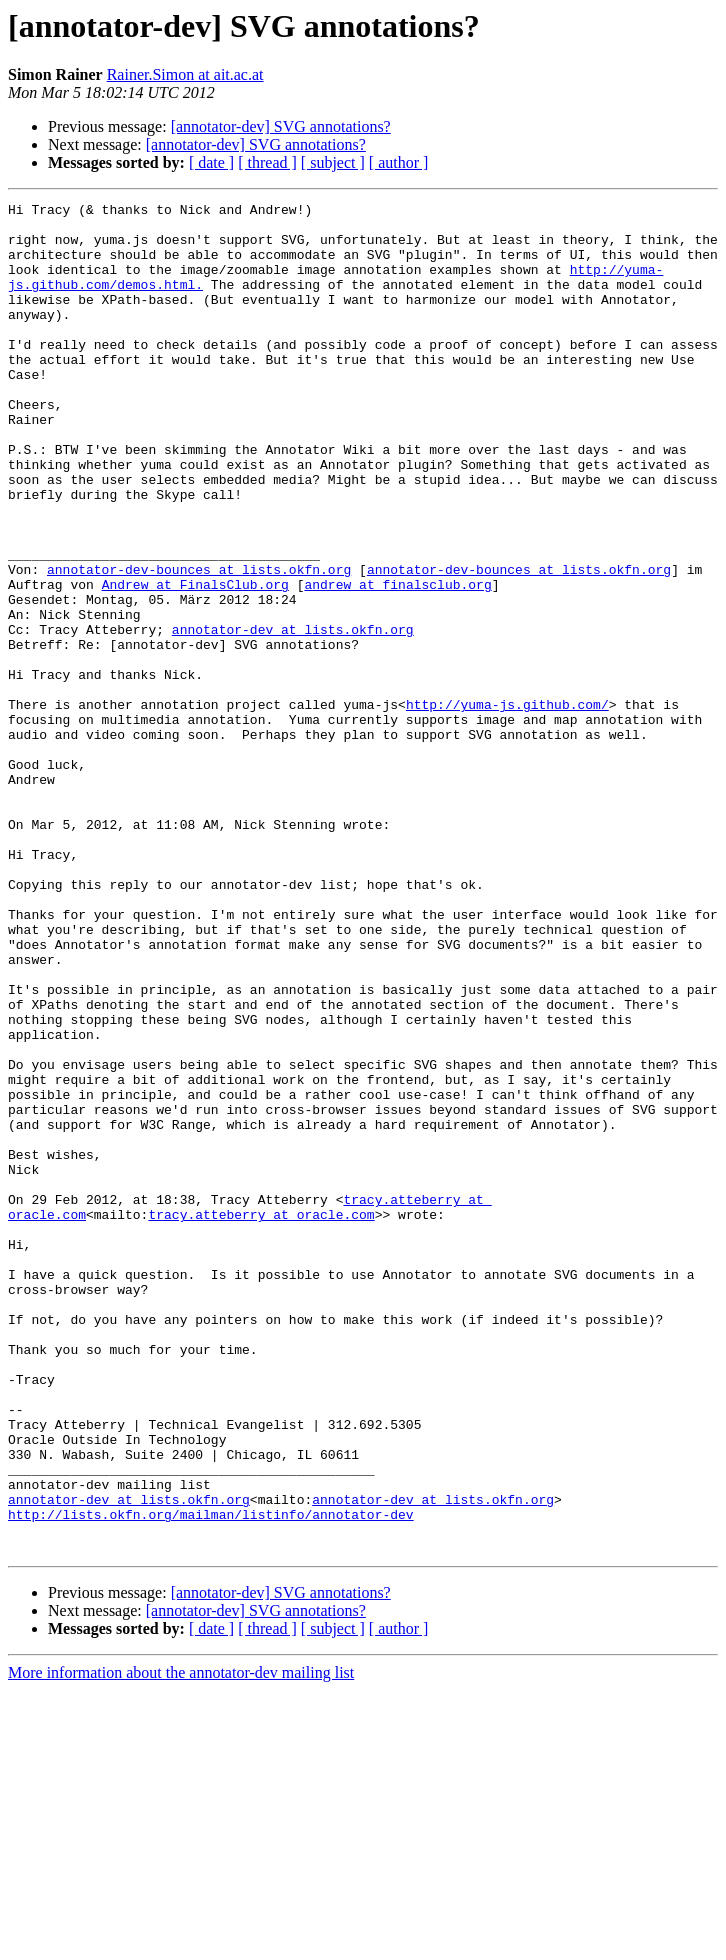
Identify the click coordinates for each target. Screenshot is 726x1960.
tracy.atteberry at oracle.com (261, 1418)
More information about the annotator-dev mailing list (181, 1942)
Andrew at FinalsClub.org (195, 662)
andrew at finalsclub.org (397, 662)
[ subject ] (333, 162)
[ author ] (399, 162)
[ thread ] (267, 162)
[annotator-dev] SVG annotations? (281, 126)
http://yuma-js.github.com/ (507, 806)
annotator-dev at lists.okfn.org (293, 716)
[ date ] (211, 162)
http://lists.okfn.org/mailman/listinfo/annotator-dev (211, 1778)
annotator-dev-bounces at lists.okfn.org (199, 644)
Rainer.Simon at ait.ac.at (185, 74)
